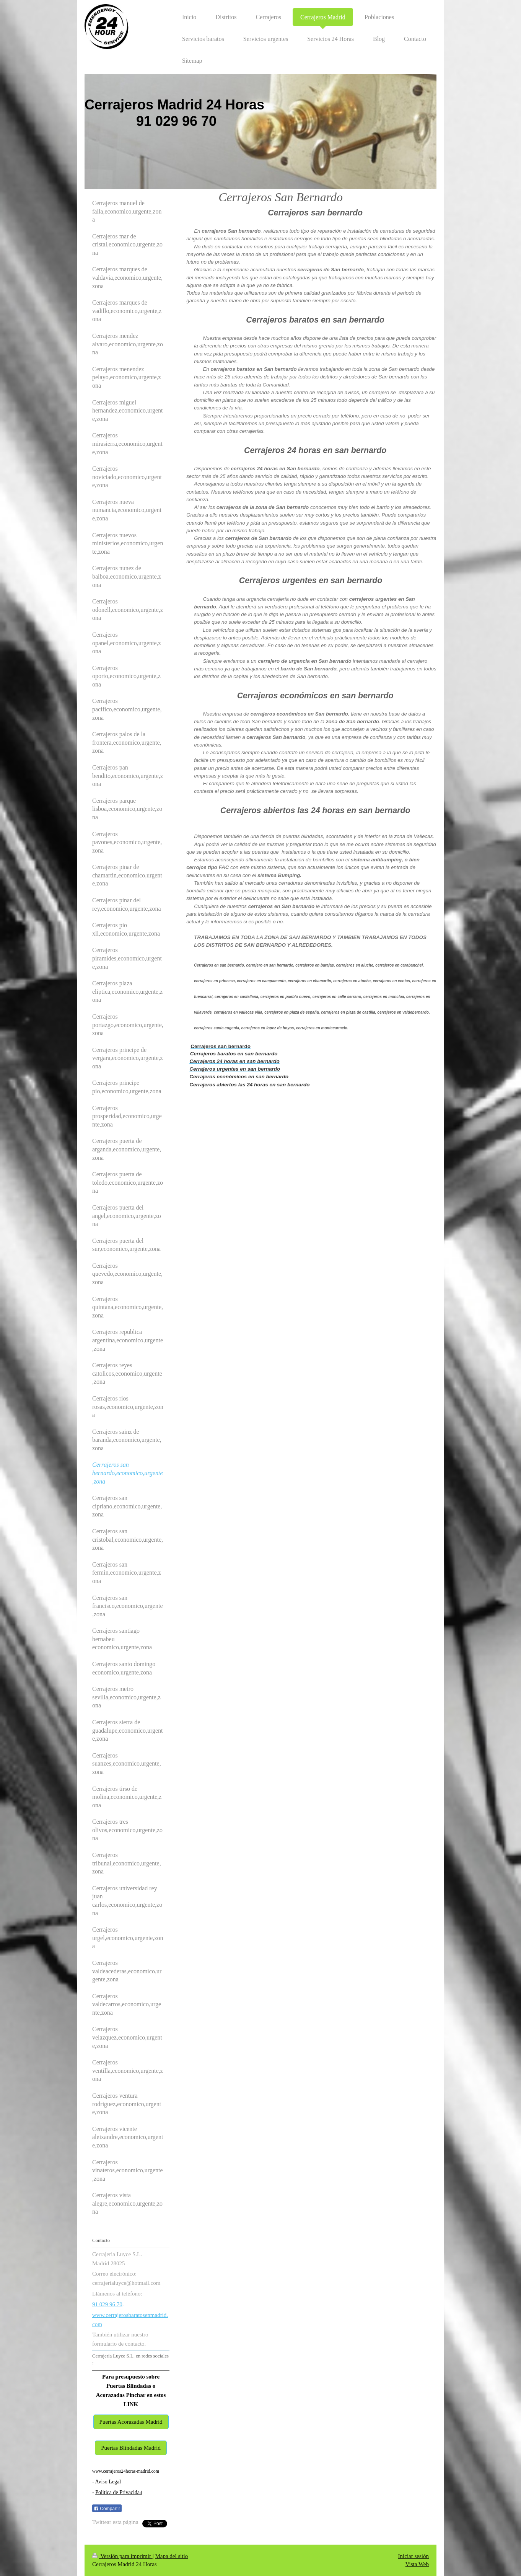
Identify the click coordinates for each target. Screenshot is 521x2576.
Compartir (107, 2508)
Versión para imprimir (122, 2556)
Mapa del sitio (171, 2556)
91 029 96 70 (107, 2304)
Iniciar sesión (413, 2556)
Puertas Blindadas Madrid (131, 2448)
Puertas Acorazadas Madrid (131, 2422)
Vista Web (417, 2564)
